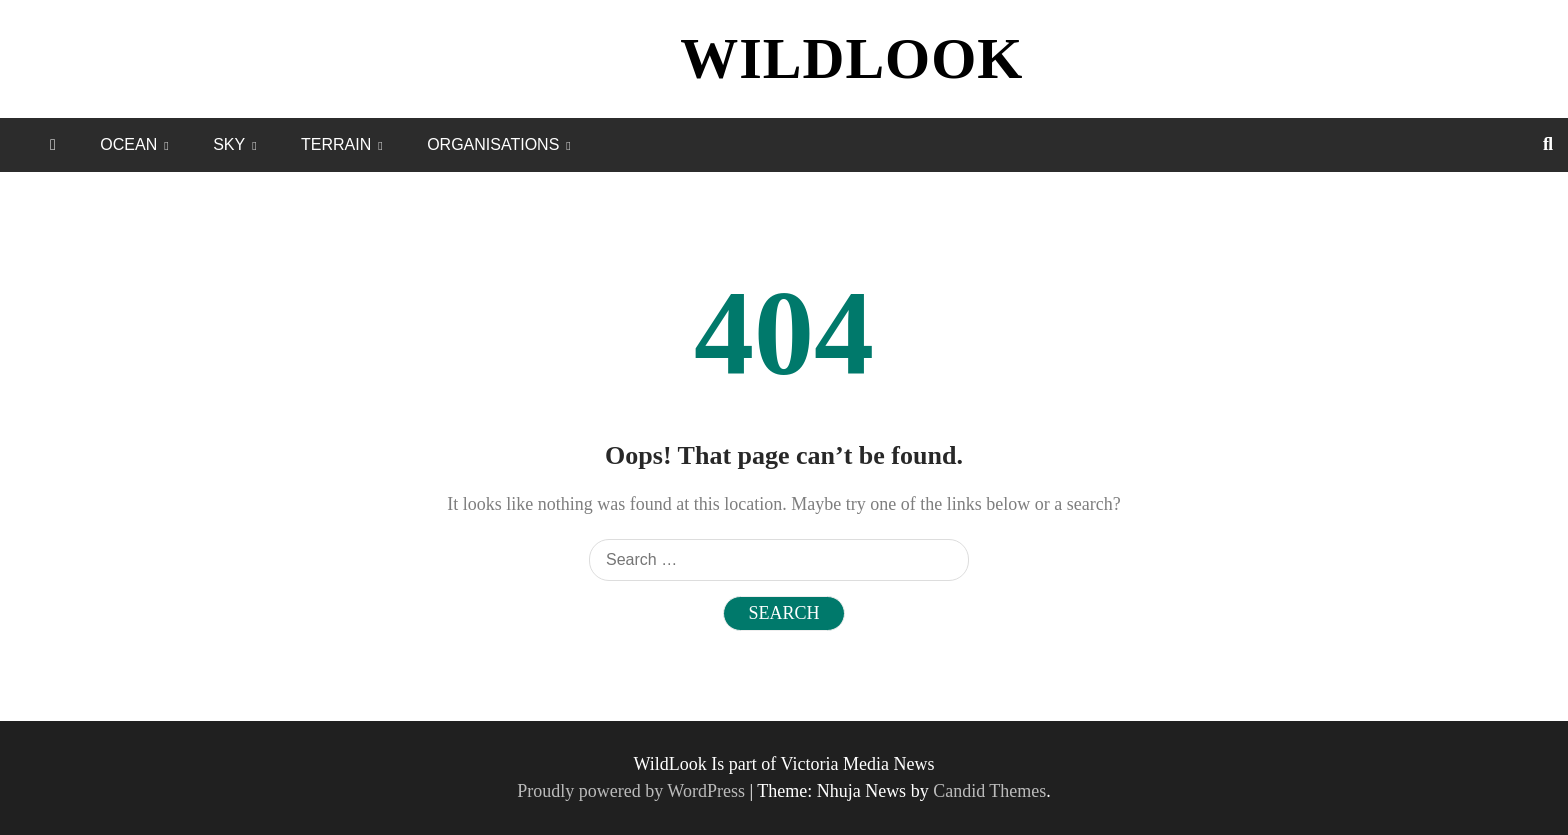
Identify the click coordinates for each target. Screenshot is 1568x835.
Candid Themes (989, 791)
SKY (229, 144)
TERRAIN (336, 144)
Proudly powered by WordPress (633, 791)
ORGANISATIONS (493, 144)
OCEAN (128, 144)
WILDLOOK (851, 58)
